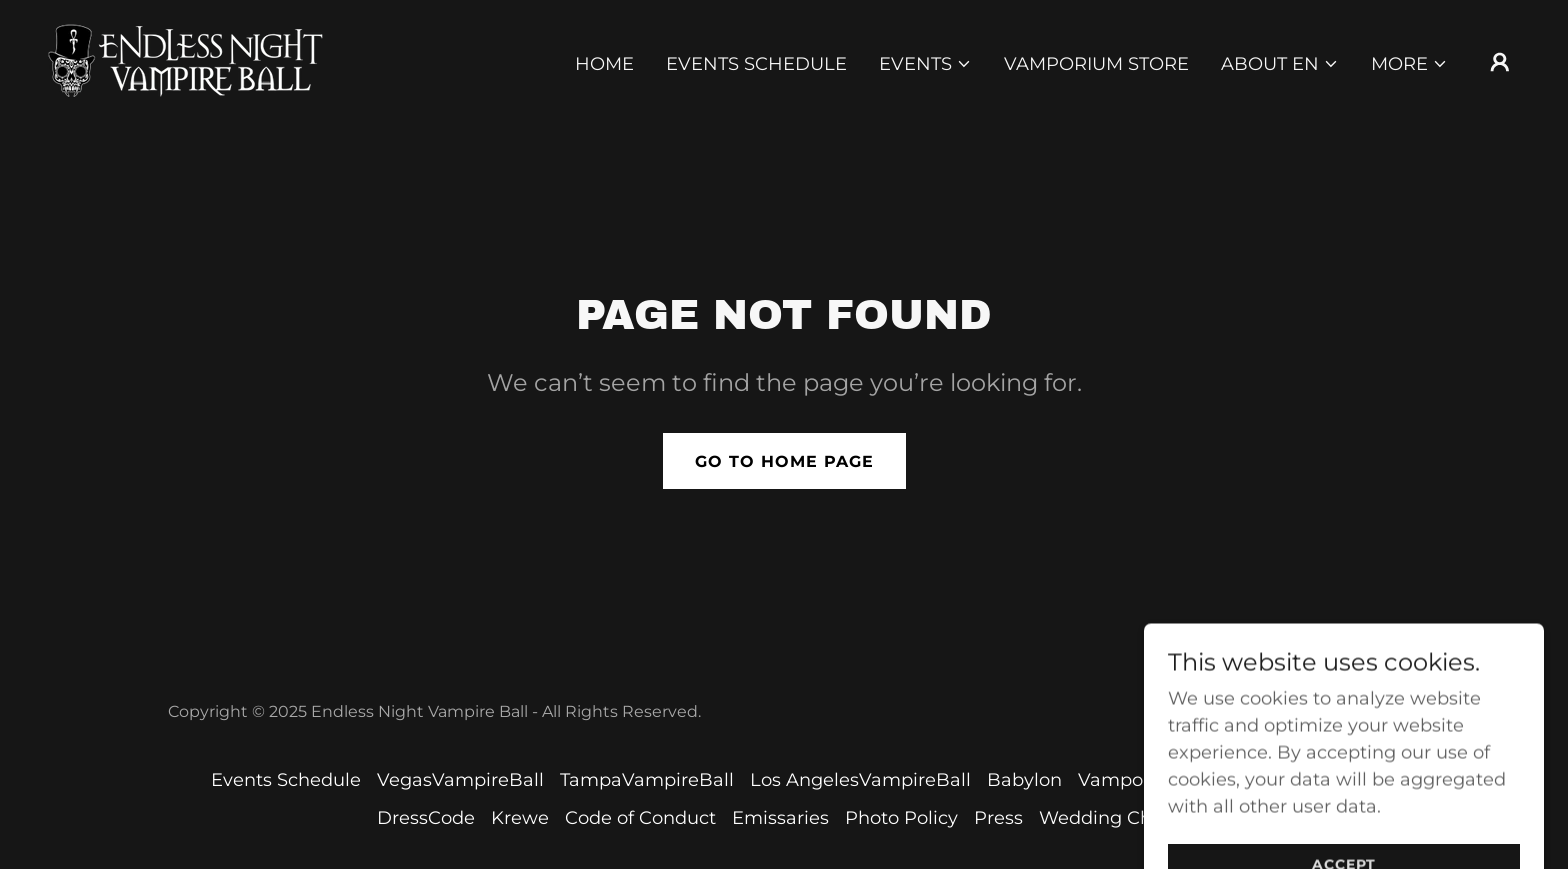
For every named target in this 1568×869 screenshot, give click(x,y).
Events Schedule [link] (756, 64)
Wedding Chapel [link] (1115, 818)
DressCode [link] (426, 818)
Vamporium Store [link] (1096, 64)
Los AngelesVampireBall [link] (860, 780)
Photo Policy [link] (901, 818)
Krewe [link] (520, 818)
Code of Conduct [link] (640, 818)
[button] (925, 64)
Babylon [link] (1024, 780)
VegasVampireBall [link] (460, 780)
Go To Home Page (784, 461)
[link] (188, 60)
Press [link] (998, 818)
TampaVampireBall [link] (647, 780)
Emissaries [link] (780, 818)
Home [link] (604, 64)
